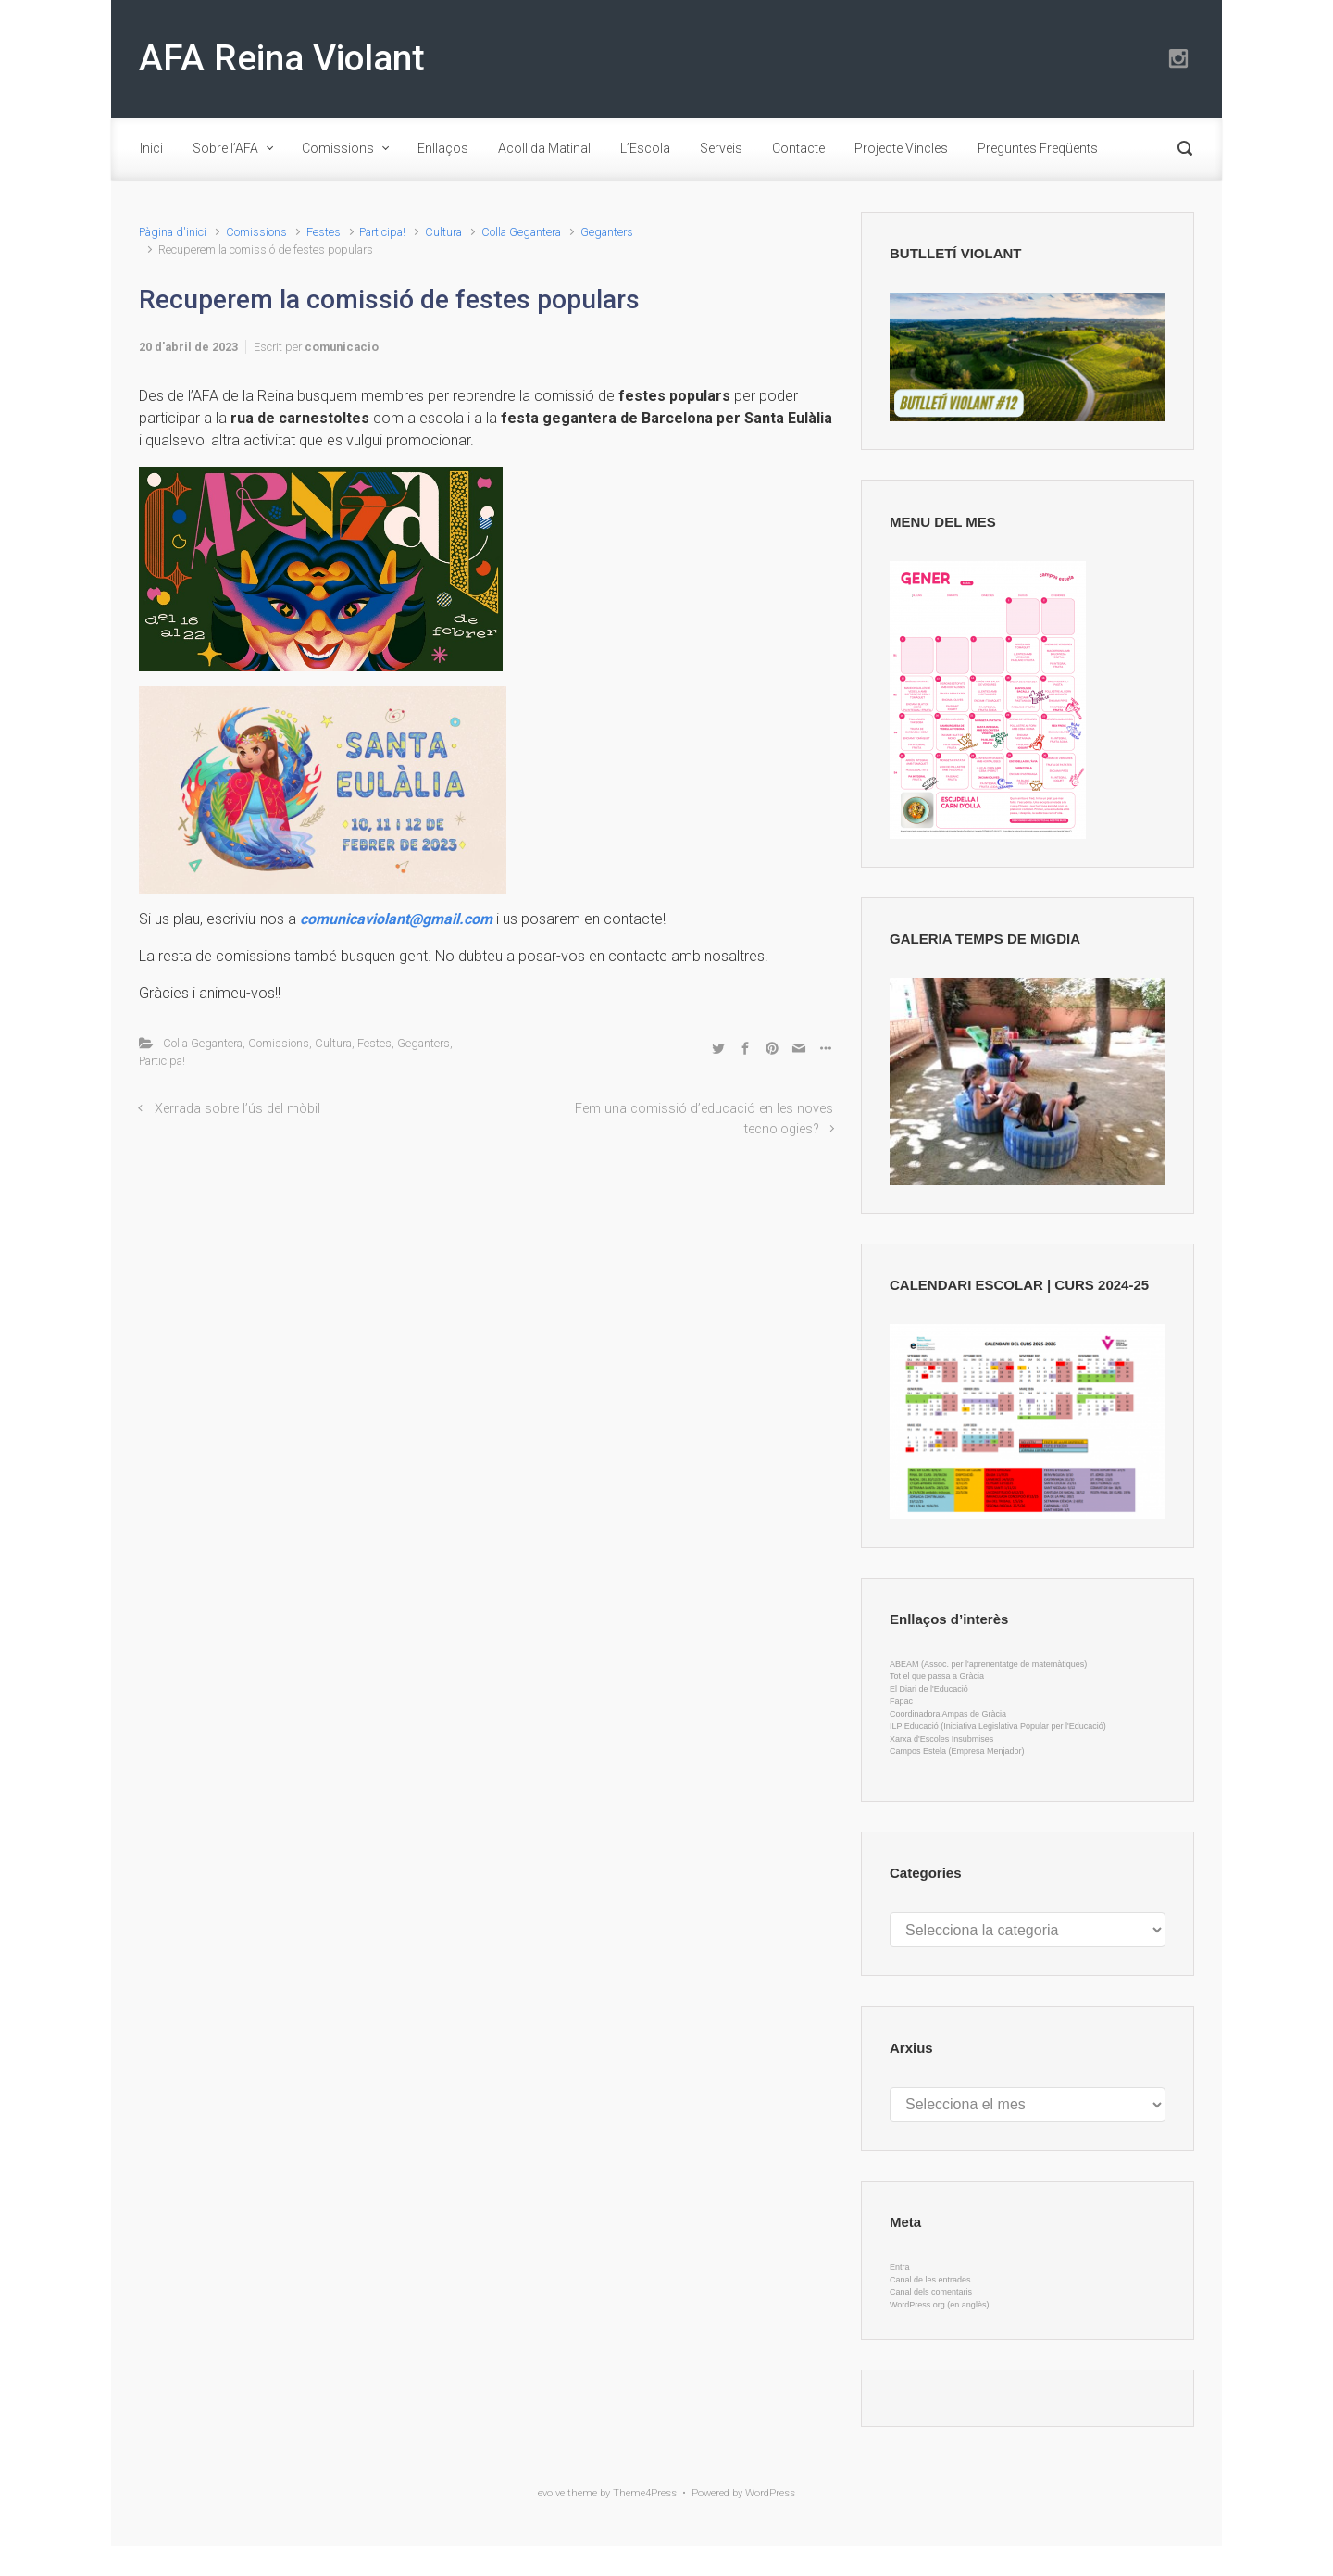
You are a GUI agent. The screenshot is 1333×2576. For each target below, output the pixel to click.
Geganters (606, 232)
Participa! (382, 232)
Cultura (443, 232)
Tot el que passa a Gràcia (937, 1676)
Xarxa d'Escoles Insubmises (941, 1739)
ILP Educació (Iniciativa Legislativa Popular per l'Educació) (998, 1726)
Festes (323, 232)
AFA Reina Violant (282, 58)
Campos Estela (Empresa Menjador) (957, 1751)
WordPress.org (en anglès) (939, 2304)
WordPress (770, 2493)
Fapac (901, 1701)
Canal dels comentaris (931, 2291)
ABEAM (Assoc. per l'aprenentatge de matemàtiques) (988, 1664)
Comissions (256, 232)
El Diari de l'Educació (929, 1689)
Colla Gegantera (521, 232)
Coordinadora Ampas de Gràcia (948, 1714)
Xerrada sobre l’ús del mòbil (237, 1109)
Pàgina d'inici (172, 232)
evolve (551, 2493)
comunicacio (342, 347)
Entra (900, 2266)
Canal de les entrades (930, 2279)
